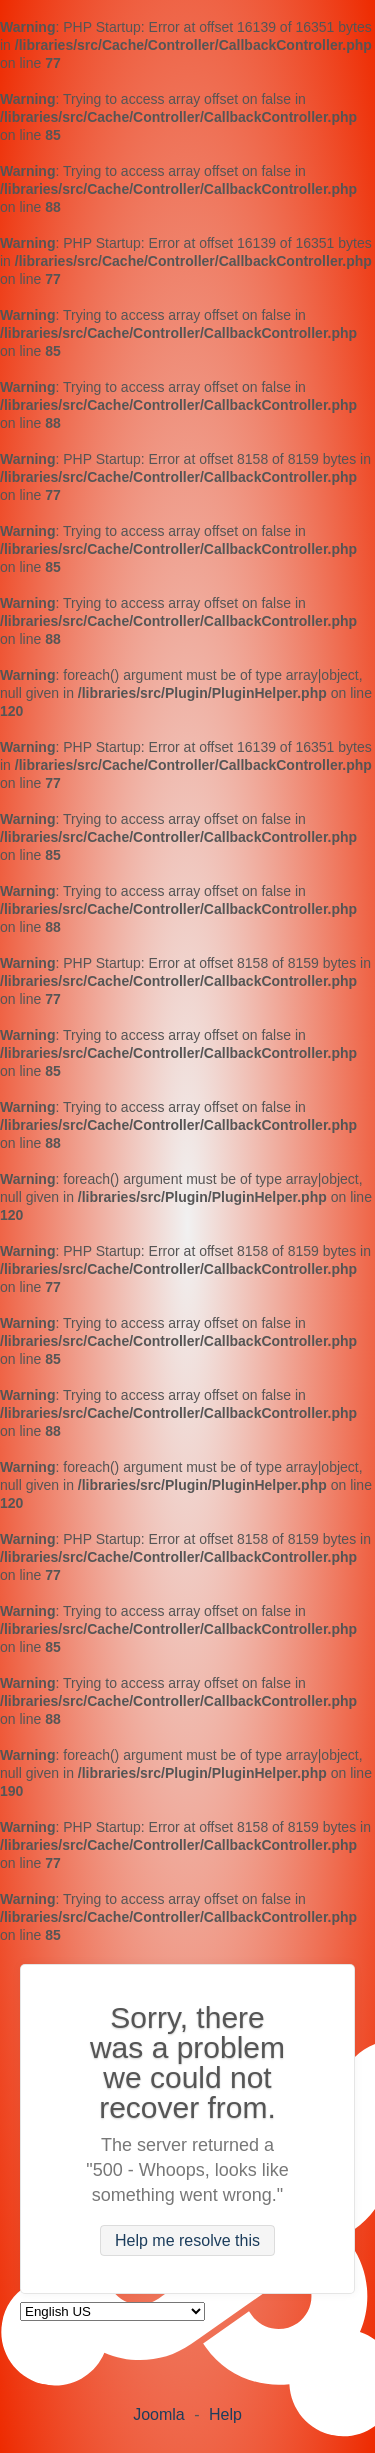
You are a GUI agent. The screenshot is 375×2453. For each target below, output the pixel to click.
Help (225, 2414)
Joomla (159, 2414)
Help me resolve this (187, 2240)
